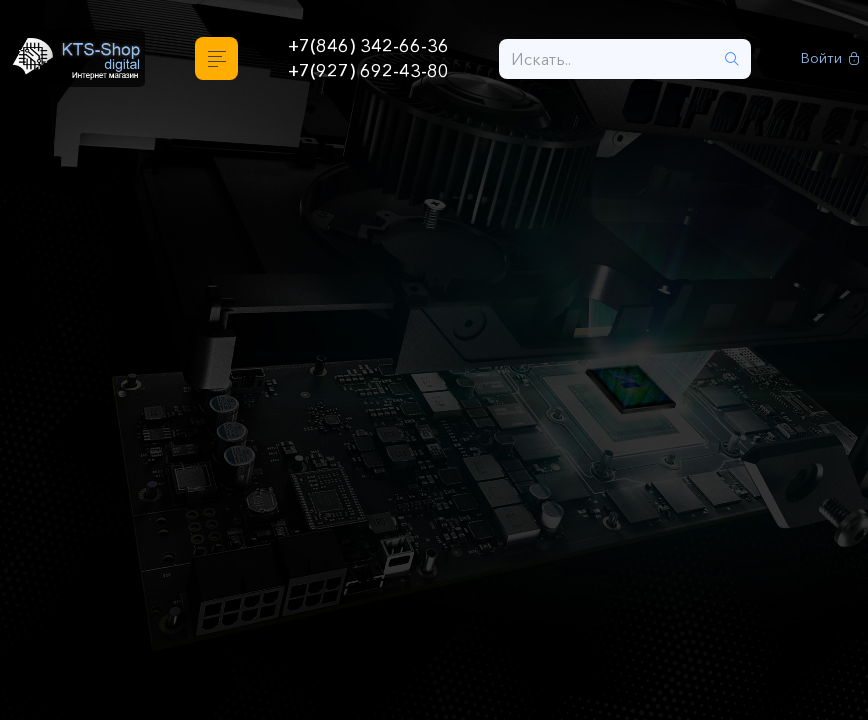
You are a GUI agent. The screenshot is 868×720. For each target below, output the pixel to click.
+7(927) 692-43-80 (368, 71)
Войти (830, 58)
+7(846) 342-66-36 (368, 46)
